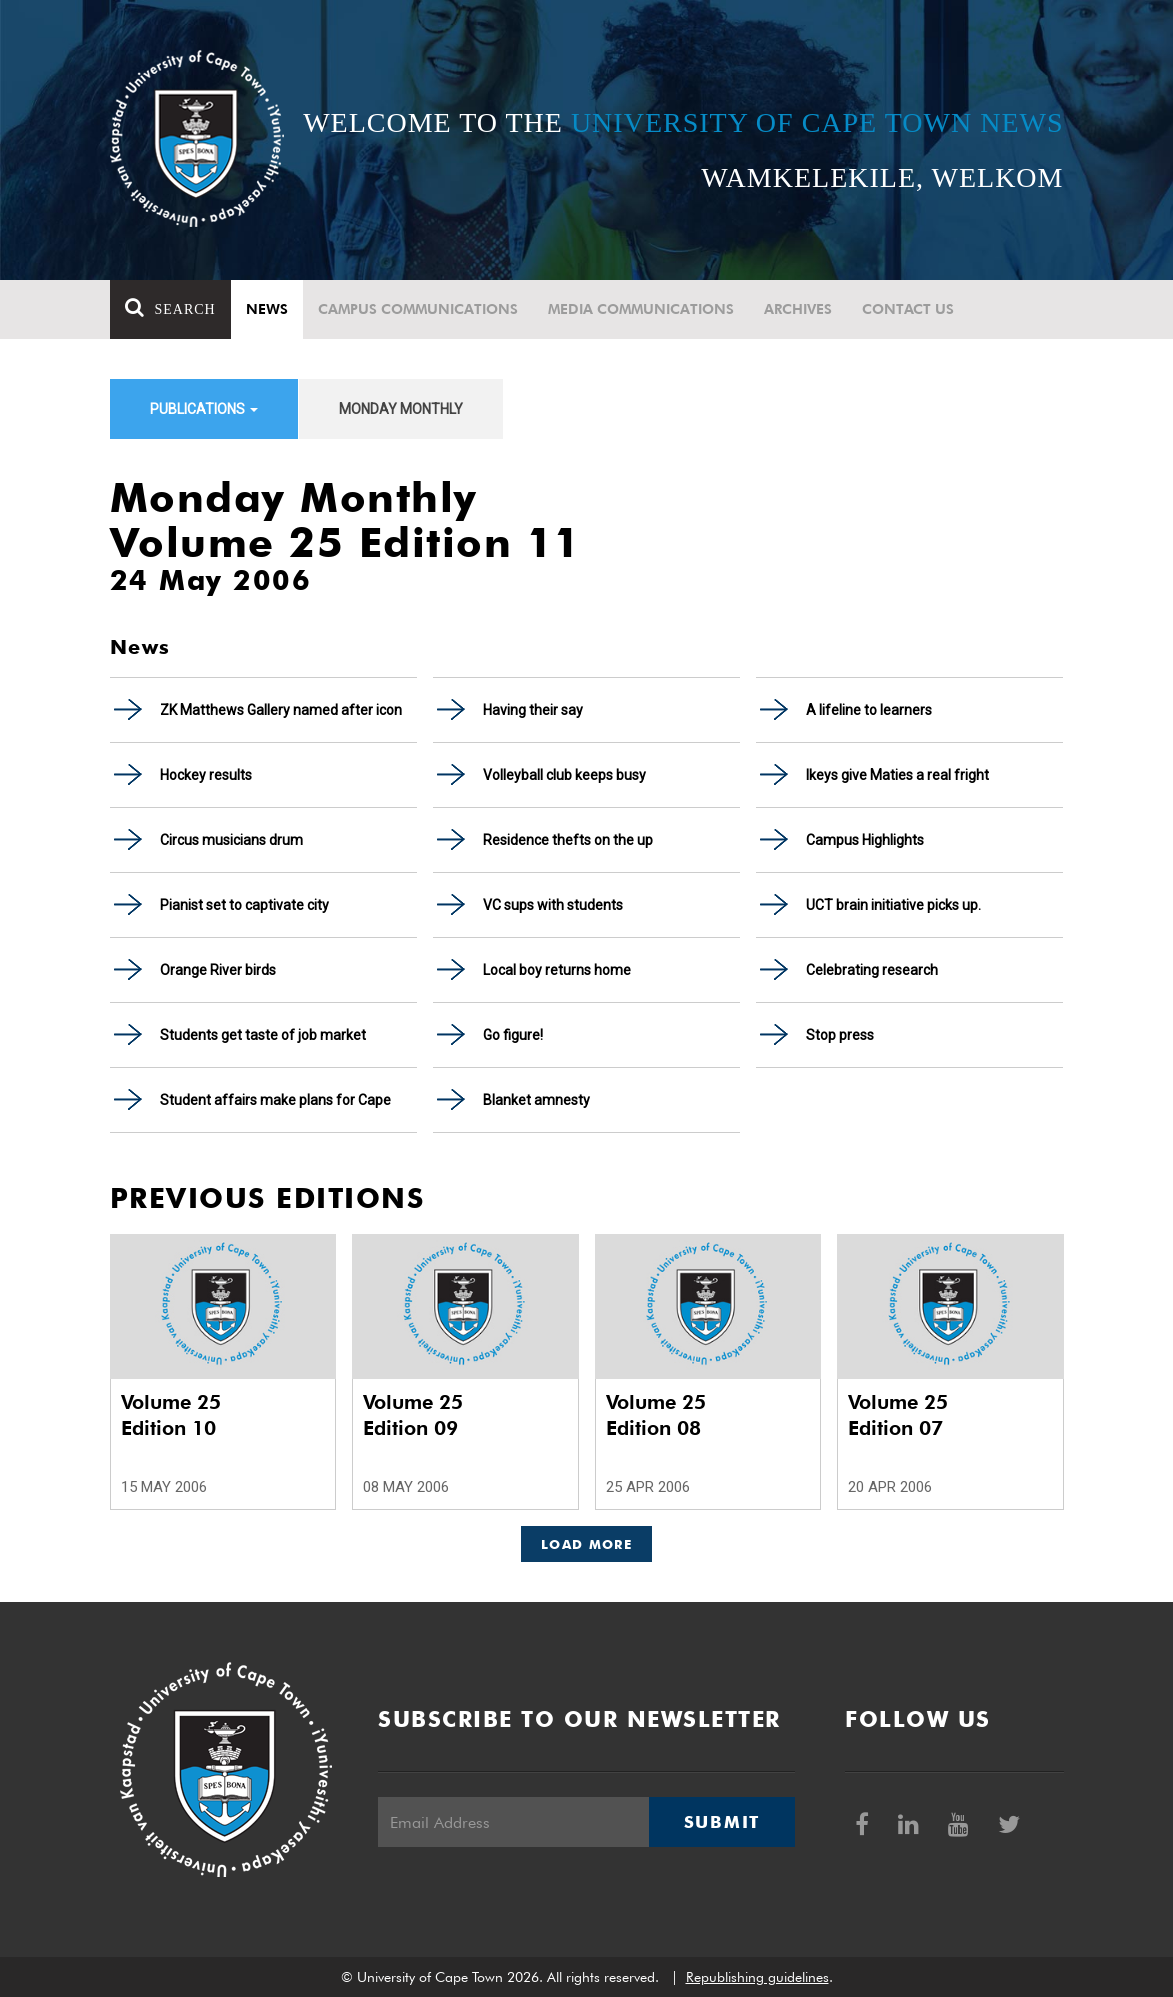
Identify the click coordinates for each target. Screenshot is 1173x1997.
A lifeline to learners (869, 710)
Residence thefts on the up (568, 840)
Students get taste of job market (263, 1035)
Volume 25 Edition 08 (656, 1415)
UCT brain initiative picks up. (893, 905)
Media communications (641, 309)
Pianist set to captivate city (244, 905)
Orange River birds (218, 970)
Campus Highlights (865, 840)
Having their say (533, 710)
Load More (586, 1544)
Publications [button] (204, 409)
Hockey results (206, 775)
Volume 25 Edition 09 (413, 1415)
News (267, 309)
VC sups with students (553, 905)
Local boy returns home (557, 970)
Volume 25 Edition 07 (898, 1415)
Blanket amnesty (536, 1100)
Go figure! (513, 1035)
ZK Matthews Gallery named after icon (281, 710)
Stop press (840, 1035)
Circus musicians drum (231, 840)
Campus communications (418, 309)
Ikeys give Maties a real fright (897, 775)
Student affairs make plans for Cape (275, 1100)
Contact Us (908, 309)
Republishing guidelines (757, 1977)
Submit (722, 1822)
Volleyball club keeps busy (564, 775)
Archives (798, 309)
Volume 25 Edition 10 (171, 1415)
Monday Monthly (401, 409)
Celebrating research (872, 970)
